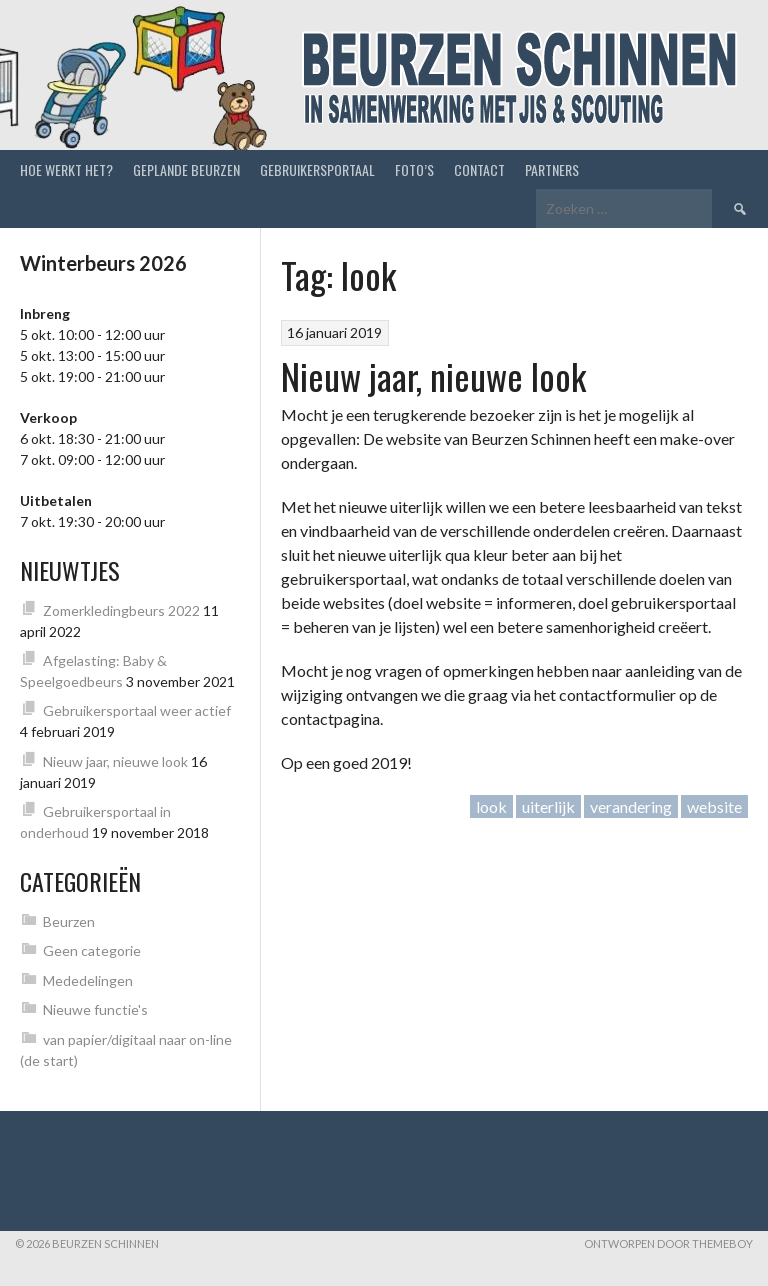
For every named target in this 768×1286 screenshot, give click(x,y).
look (491, 806)
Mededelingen (88, 980)
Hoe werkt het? (66, 169)
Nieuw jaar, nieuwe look (433, 375)
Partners (552, 169)
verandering (631, 806)
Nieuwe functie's (95, 1009)
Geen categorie (92, 950)
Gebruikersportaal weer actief (137, 710)
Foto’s (414, 169)
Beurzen (69, 921)
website (714, 806)
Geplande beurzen (186, 169)
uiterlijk (548, 806)
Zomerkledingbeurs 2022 (121, 610)
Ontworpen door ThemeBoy (668, 1243)
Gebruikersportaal (317, 169)
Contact (479, 169)
